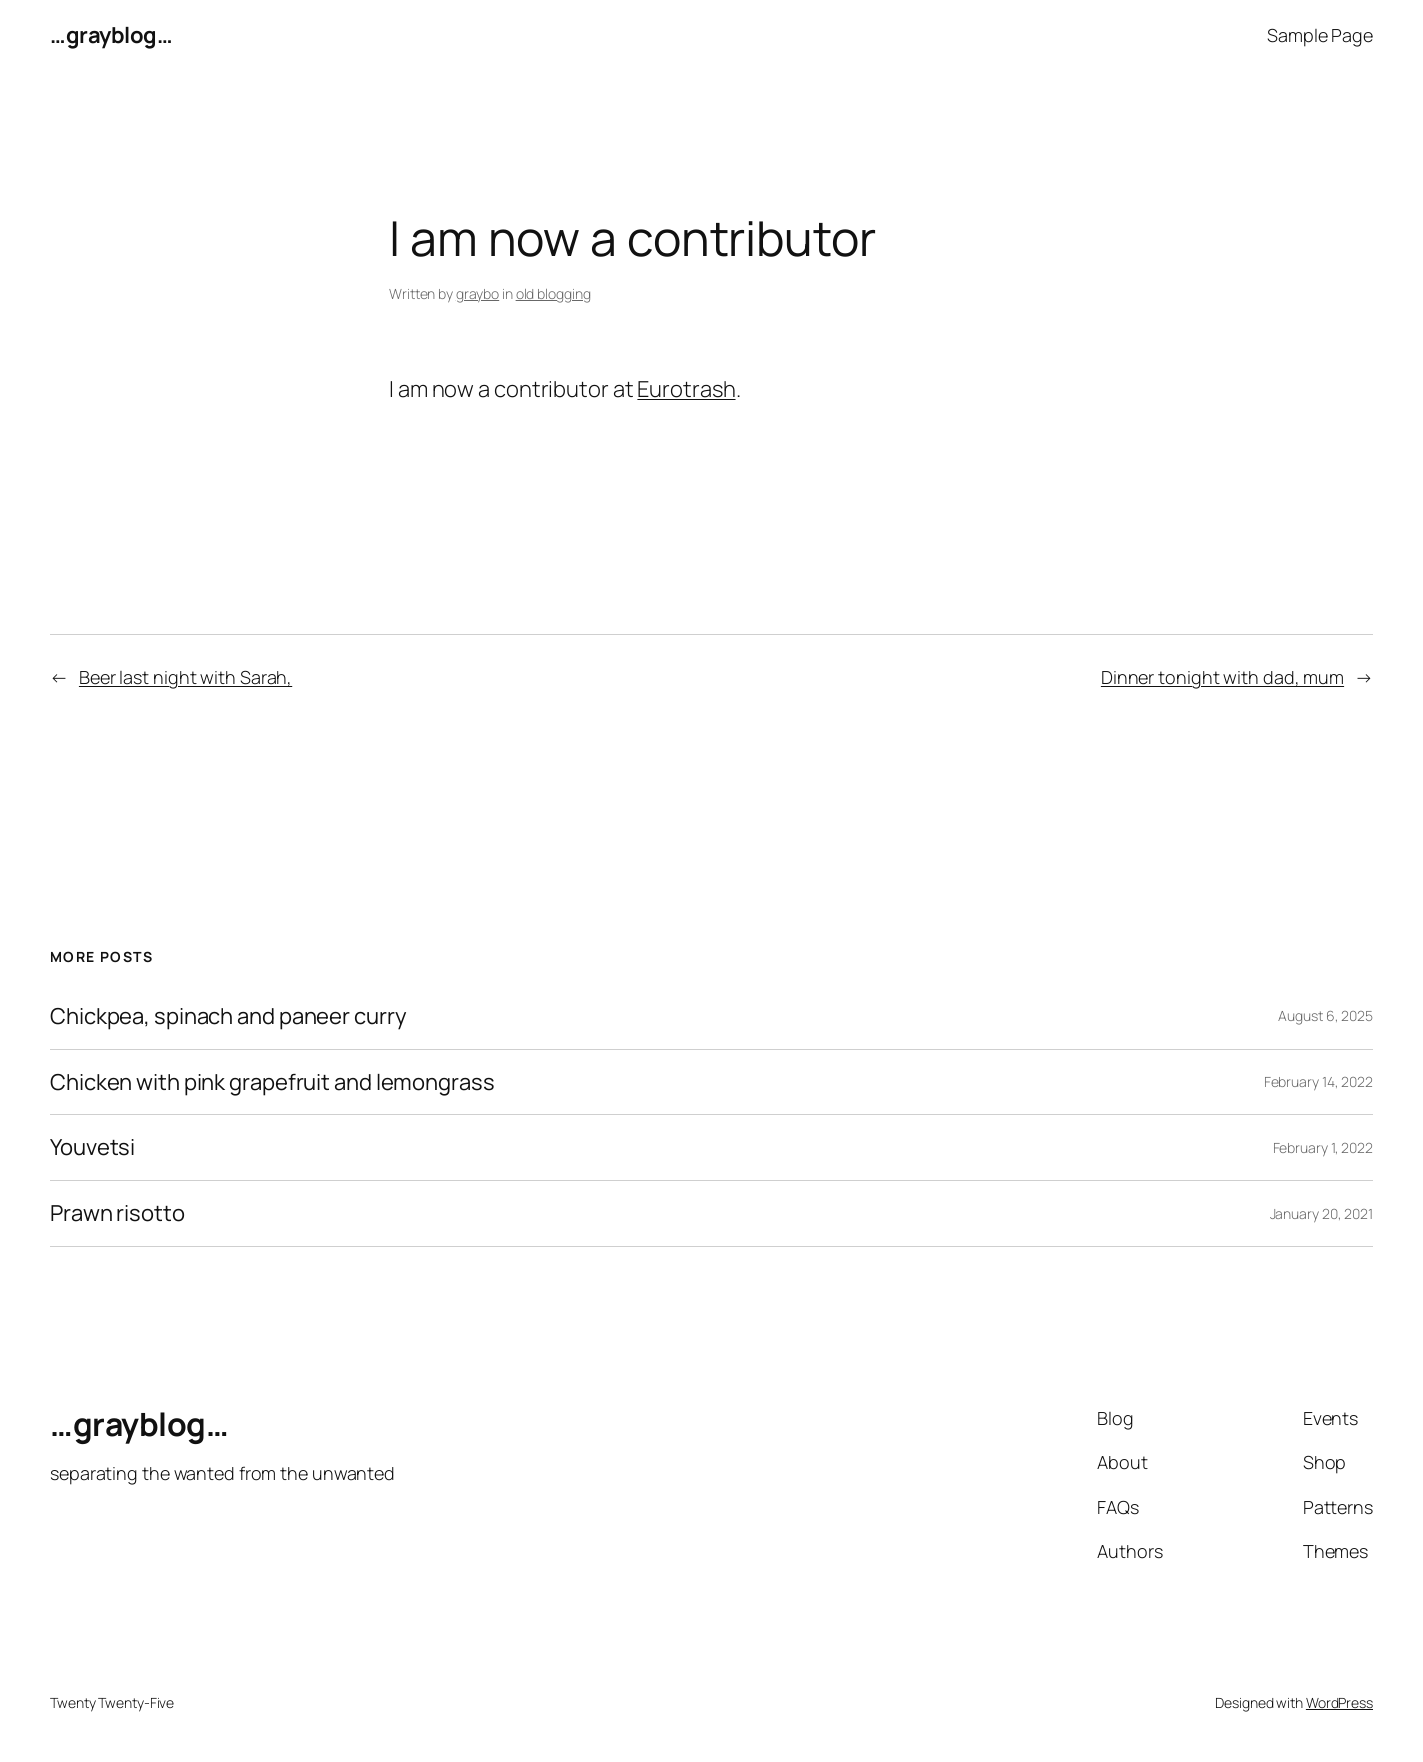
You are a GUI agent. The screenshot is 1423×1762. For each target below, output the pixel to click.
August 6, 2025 (1325, 1015)
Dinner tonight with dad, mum (1222, 677)
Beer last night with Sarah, (185, 677)
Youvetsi (92, 1147)
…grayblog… (111, 35)
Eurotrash (686, 389)
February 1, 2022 (1323, 1147)
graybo (477, 293)
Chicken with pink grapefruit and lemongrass (272, 1082)
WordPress (1339, 1702)
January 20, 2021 (1321, 1213)
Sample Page (1320, 35)
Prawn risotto (117, 1213)
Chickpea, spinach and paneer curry (228, 1016)
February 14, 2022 (1318, 1081)
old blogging (553, 293)
